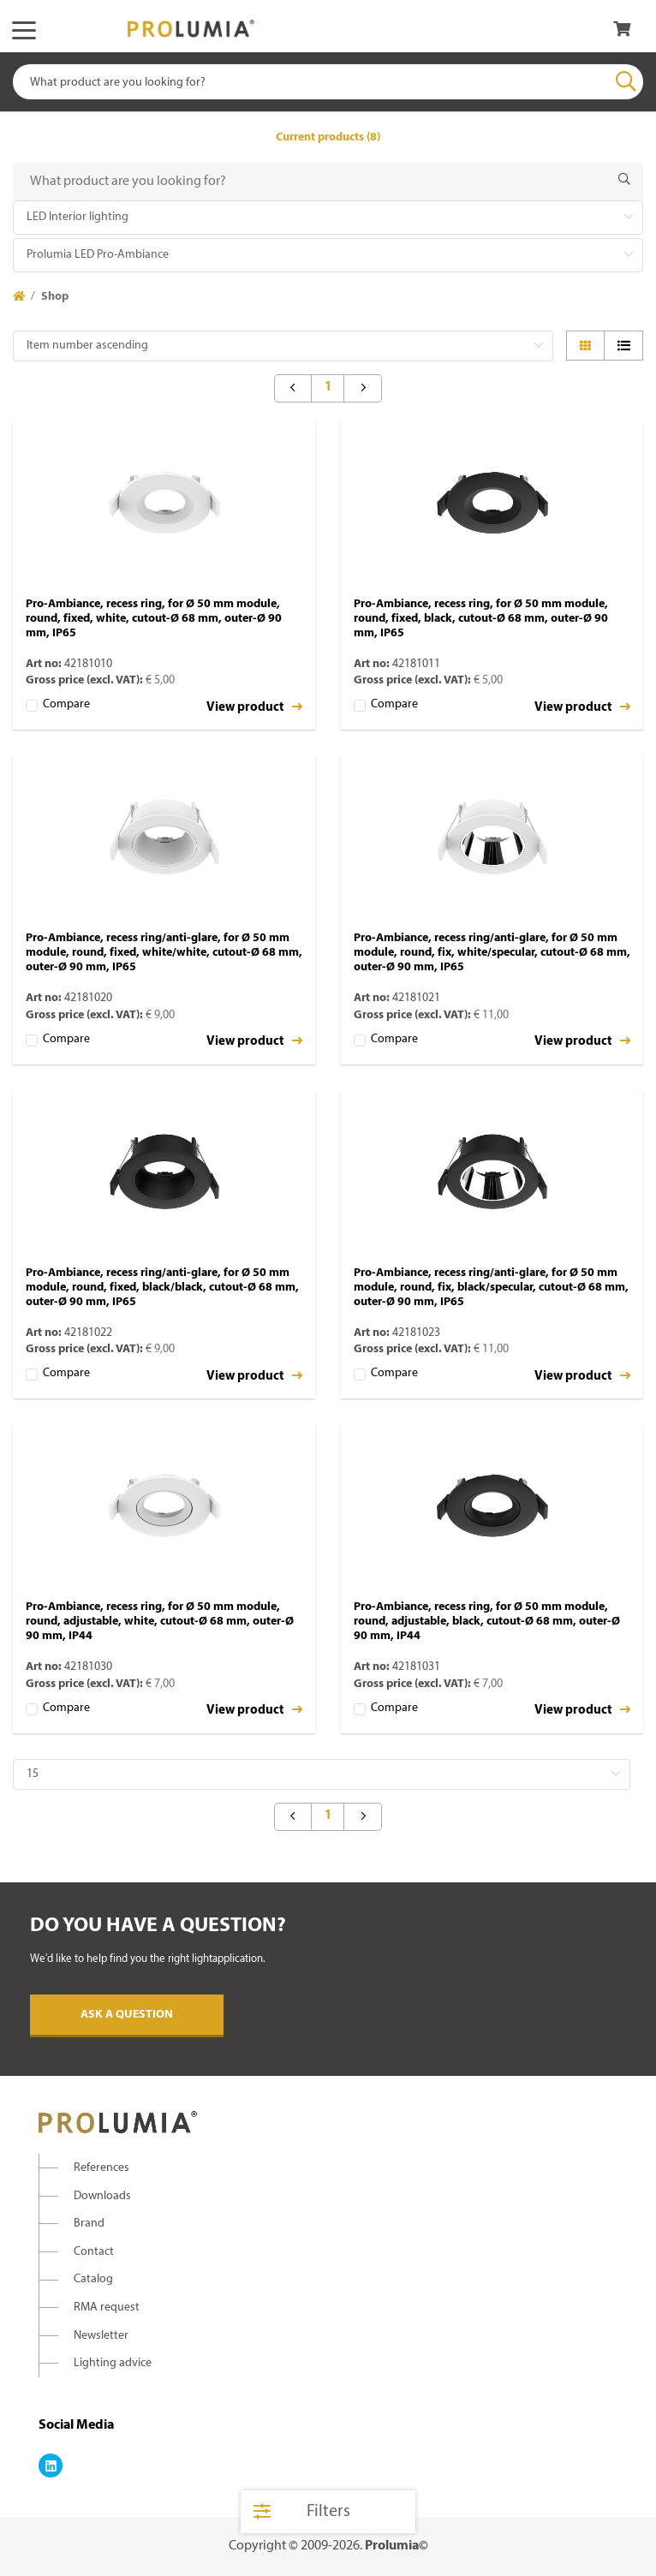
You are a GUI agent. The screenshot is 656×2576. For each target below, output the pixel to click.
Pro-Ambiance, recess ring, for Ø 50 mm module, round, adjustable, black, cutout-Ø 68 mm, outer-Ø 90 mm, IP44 (487, 1622)
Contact (94, 2251)
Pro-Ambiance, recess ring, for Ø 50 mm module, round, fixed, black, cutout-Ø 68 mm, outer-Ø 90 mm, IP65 (481, 619)
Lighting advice (113, 2363)
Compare (66, 704)
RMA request (107, 2307)
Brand (89, 2223)
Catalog (93, 2279)
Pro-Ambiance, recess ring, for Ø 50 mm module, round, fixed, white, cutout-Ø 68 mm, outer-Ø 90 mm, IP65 (154, 619)
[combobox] (328, 81)
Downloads (102, 2196)
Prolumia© (396, 2546)
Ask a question (127, 2014)
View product (254, 707)
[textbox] (328, 81)
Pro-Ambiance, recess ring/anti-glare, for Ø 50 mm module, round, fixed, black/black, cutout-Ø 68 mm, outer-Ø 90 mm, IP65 (162, 1288)
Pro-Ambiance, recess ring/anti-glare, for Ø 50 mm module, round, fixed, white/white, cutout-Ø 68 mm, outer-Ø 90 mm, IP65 (164, 953)
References (101, 2168)
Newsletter (101, 2335)
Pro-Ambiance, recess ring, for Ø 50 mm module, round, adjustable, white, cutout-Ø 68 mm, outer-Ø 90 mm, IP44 (160, 1622)
